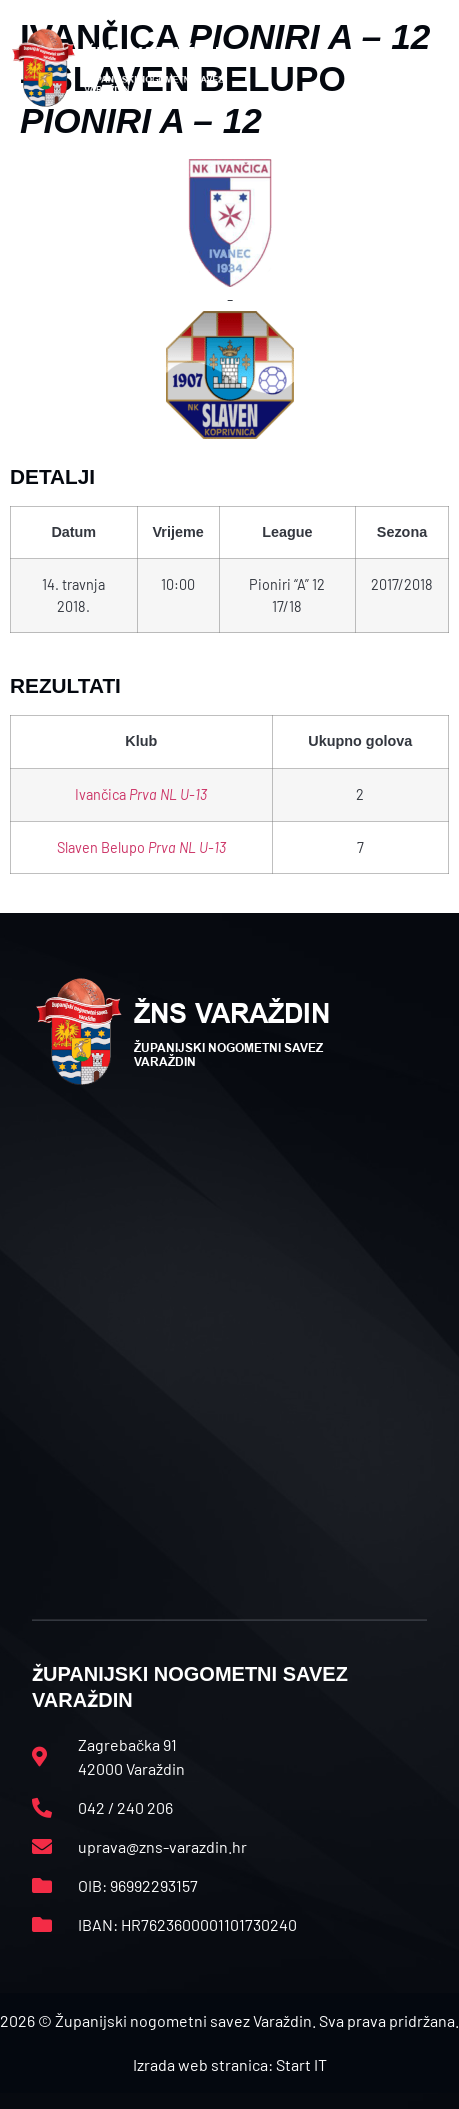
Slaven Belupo (141, 847)
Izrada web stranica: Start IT (230, 2064)
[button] (426, 68)
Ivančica (141, 794)
